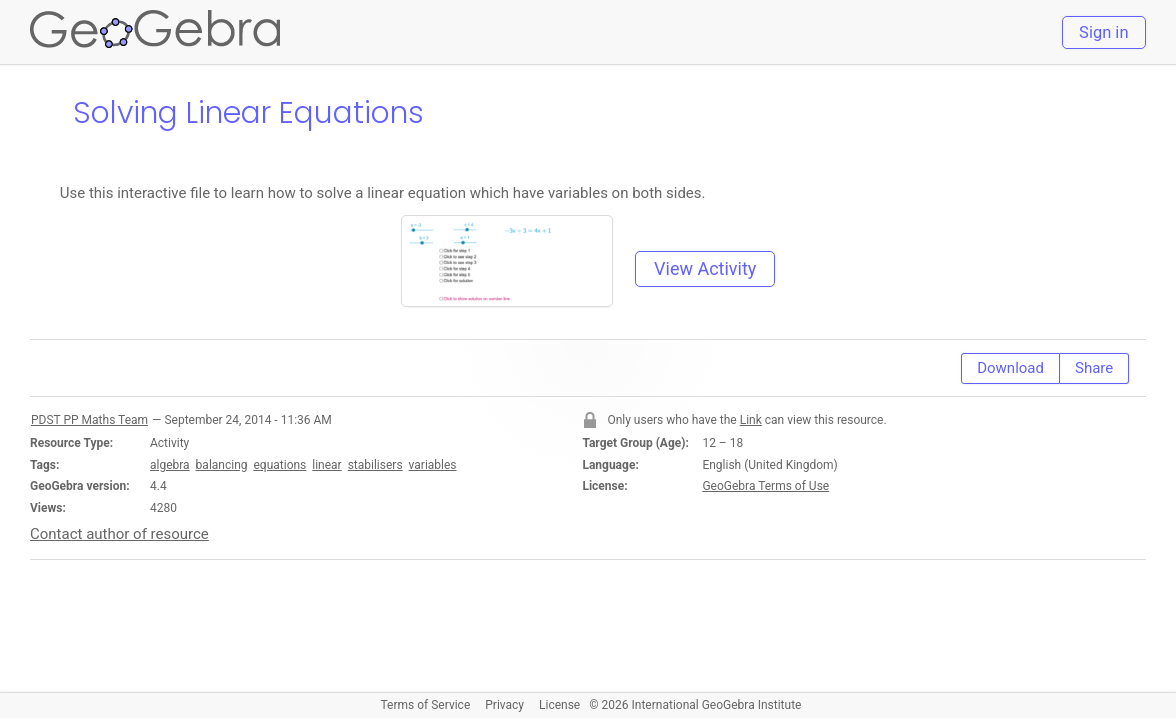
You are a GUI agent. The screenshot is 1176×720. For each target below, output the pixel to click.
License (559, 705)
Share (1094, 368)
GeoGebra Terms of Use (765, 486)
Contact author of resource (119, 534)
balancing (222, 465)
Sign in (1103, 32)
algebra (170, 465)
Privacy (504, 705)
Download (1010, 368)
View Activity (705, 268)
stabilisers (375, 465)
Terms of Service (426, 705)
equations (279, 465)
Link (751, 420)
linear (326, 465)
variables (433, 465)
